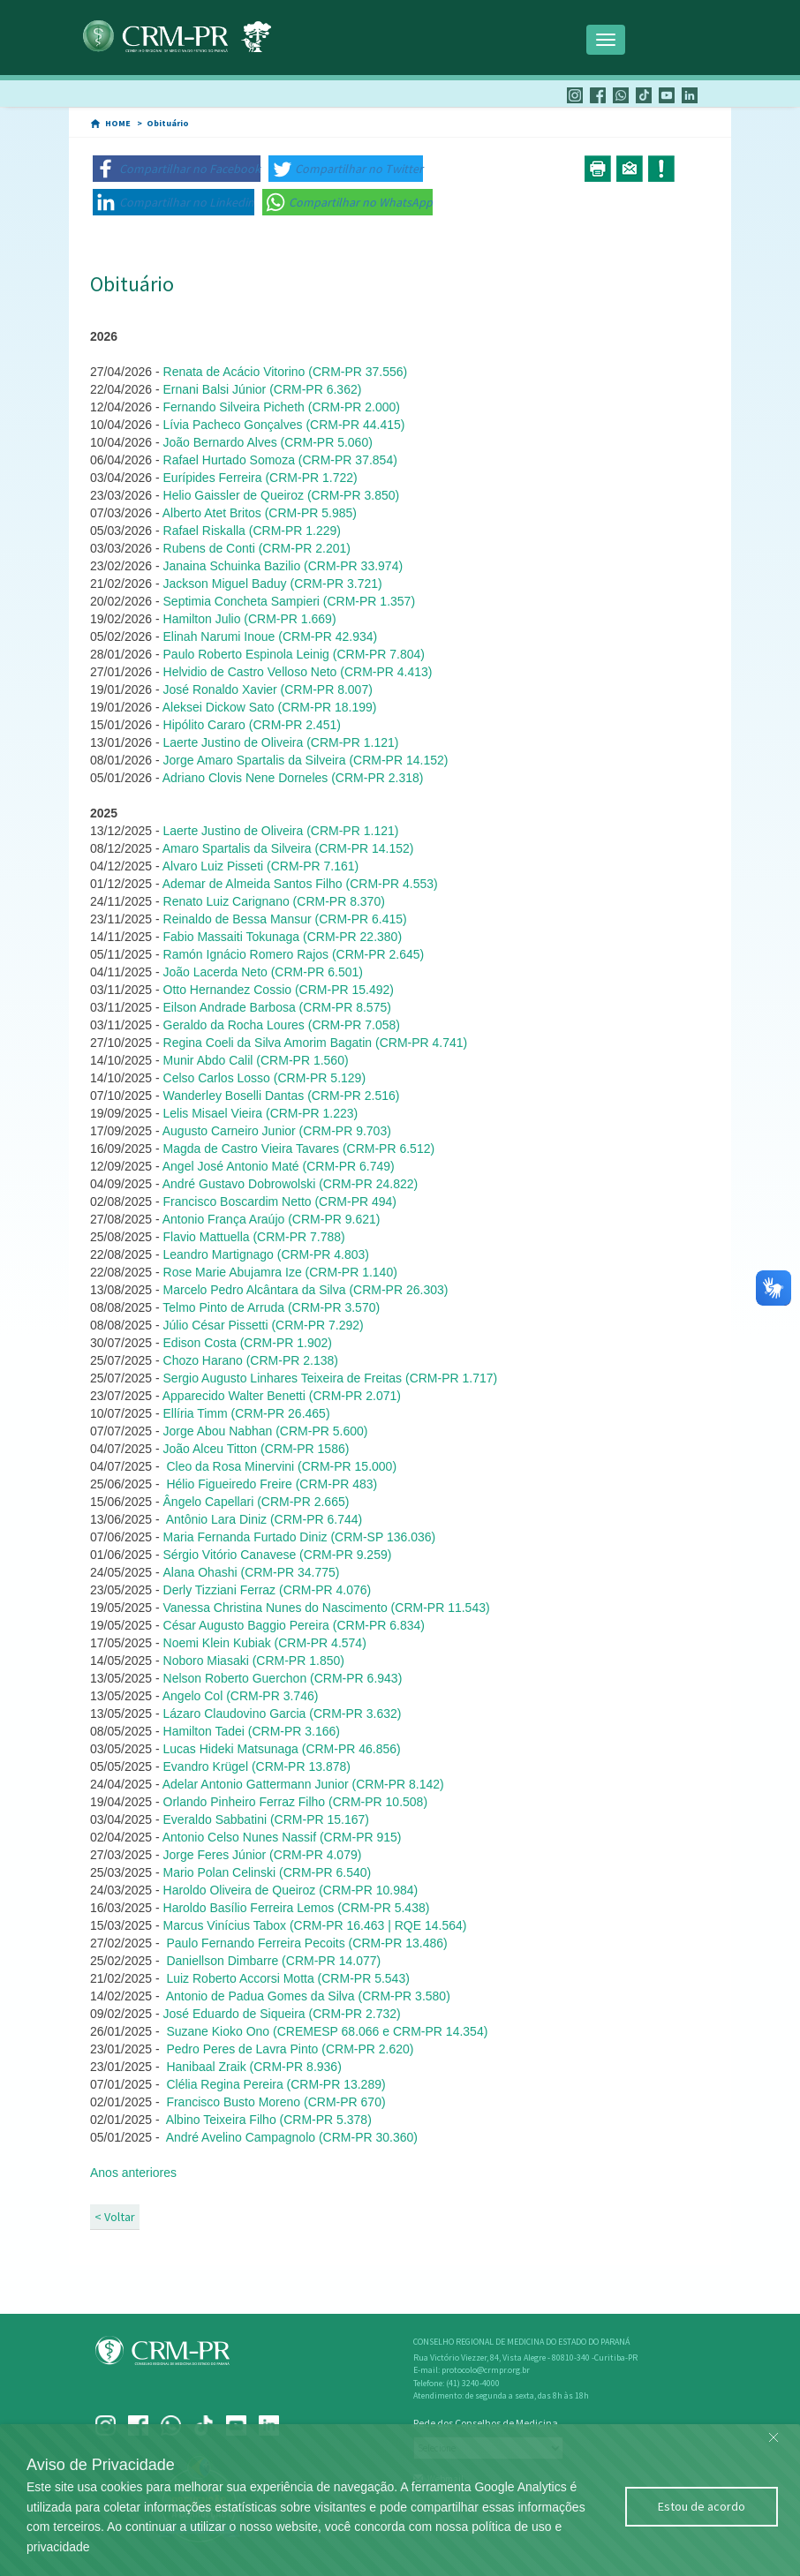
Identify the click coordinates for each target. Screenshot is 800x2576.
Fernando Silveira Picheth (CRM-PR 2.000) (281, 407)
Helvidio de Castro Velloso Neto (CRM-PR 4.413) (298, 672)
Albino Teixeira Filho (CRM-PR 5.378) (269, 2120)
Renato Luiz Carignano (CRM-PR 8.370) (274, 901)
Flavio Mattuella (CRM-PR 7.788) (254, 1237)
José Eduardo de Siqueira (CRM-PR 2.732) (282, 2014)
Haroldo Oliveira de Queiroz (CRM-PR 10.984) (291, 1890)
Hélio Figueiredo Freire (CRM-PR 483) (271, 1484)
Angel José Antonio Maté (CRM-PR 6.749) (278, 1166)
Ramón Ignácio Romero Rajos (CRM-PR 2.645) (294, 954)
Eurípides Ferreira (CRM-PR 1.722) (260, 478)
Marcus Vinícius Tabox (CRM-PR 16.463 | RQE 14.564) (315, 1925)
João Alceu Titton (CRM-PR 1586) (256, 1449)
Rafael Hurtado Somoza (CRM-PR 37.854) (280, 460)
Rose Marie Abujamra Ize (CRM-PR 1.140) (280, 1272)
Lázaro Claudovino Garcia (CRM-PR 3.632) (282, 1713)
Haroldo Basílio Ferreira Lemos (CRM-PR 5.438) (296, 1908)
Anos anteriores (133, 2172)
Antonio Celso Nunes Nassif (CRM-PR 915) (281, 1837)
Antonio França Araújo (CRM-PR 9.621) (271, 1219)
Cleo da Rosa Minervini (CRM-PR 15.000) (281, 1466)
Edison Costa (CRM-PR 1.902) (247, 1343)
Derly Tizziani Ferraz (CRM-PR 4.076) (267, 1590)
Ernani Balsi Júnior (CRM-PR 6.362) (262, 389)
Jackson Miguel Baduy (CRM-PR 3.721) (272, 583)
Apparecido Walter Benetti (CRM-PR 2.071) (281, 1396)
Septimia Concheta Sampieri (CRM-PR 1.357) (289, 601)
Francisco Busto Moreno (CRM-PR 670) (275, 2102)
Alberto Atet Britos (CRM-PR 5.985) (259, 513)
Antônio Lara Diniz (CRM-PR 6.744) (264, 1519)
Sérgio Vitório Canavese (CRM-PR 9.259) (277, 1555)
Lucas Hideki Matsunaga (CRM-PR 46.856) (282, 1749)
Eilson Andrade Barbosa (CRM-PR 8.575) (277, 1007)
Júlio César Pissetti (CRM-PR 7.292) (263, 1325)
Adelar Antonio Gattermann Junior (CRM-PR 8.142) (303, 1784)
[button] (176, 168)
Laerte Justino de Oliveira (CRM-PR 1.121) (281, 742)
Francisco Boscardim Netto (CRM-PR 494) (280, 1201)
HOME (118, 123)
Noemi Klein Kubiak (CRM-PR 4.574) (266, 1643)
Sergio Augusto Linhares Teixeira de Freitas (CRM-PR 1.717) (330, 1378)
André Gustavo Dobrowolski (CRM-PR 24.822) (290, 1184)
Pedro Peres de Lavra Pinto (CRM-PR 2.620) (288, 2049)
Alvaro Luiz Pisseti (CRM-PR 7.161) (260, 866)
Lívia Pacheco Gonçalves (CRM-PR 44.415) (284, 425)
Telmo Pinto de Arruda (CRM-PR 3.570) (271, 1307)
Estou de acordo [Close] (701, 2506)
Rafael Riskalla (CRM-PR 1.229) (252, 530)
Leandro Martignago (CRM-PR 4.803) (266, 1254)
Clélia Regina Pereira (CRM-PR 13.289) (275, 2084)
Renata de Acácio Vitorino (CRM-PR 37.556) (285, 372)
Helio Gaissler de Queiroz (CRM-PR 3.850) (281, 495)
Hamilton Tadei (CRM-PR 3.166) (251, 1731)
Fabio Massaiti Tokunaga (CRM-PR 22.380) (283, 937)
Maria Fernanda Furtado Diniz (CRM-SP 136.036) (299, 1537)
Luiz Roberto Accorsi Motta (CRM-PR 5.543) (287, 1978)
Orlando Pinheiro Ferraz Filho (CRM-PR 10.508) (293, 1802)
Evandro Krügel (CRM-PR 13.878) (257, 1766)
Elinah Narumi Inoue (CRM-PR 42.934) (270, 636)
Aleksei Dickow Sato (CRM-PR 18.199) (269, 707)
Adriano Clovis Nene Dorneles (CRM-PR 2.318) (293, 778)
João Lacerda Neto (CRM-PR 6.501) (263, 972)
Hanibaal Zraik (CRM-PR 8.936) (252, 2067)
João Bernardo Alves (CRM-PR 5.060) (268, 442)
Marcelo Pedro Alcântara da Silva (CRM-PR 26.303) (306, 1290)
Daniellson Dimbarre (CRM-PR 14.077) (273, 1961)
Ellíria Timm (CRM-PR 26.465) (246, 1413)
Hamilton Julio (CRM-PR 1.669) (249, 619)
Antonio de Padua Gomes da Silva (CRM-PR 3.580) (306, 1996)
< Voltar (114, 2217)
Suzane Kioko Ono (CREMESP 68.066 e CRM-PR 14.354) (325, 2031)
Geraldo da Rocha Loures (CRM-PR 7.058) (281, 1025)
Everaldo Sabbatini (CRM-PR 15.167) (266, 1819)
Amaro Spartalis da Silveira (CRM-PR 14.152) (288, 848)
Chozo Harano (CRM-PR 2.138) (250, 1360)
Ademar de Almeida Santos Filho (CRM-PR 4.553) (300, 884)
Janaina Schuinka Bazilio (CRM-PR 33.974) (283, 566)
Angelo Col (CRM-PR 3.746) (240, 1696)
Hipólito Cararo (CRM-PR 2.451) (252, 725)
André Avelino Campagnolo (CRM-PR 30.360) (292, 2137)
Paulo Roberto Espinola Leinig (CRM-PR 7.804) (294, 654)
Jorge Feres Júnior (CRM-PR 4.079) (262, 1855)
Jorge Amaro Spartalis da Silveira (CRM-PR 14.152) (306, 760)
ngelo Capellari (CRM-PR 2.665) (256, 1502)
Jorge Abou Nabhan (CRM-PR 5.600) (265, 1431)
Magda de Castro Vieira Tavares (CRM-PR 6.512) (299, 1148)
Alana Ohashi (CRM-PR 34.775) (251, 1572)
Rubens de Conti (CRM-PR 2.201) (257, 548)
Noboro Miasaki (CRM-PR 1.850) (253, 1660)
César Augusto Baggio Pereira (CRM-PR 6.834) (294, 1625)
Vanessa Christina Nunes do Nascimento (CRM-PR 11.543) (326, 1608)
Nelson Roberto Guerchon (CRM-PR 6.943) (283, 1678)
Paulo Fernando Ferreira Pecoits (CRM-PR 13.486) (305, 1943)
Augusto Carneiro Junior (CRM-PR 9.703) (276, 1131)
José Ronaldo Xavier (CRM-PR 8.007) (268, 689)
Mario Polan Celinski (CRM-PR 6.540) (266, 1872)
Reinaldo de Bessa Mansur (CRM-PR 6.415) (285, 919)
